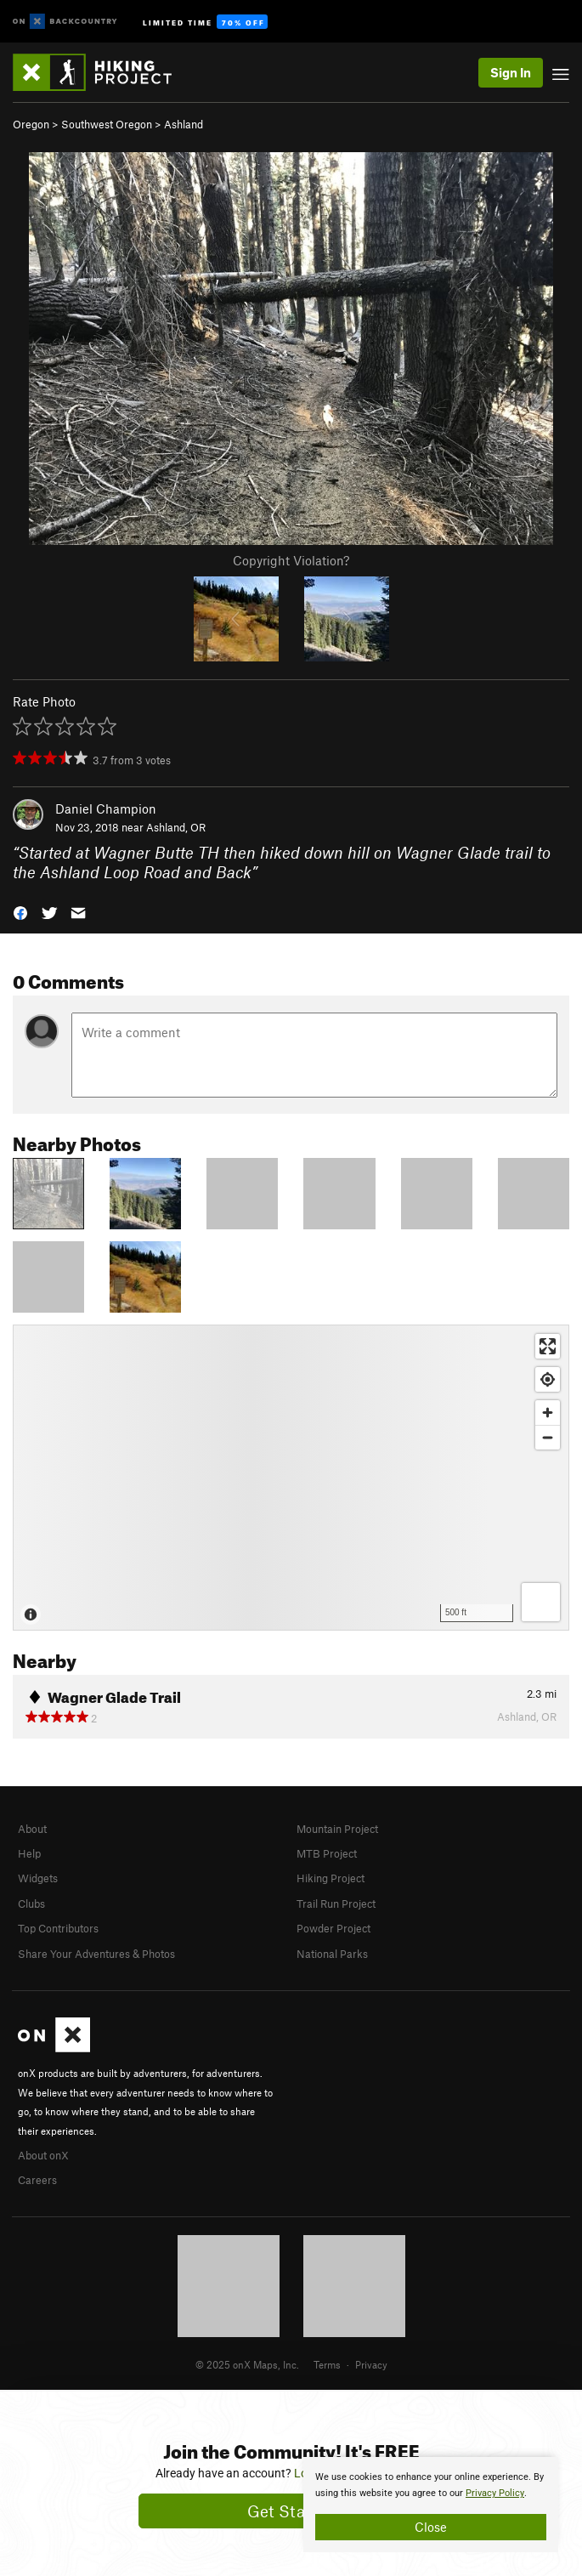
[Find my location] (547, 1379)
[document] (430, 2504)
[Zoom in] (547, 1412)
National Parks (332, 1953)
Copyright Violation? (291, 560)
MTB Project (327, 1853)
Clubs (31, 1903)
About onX (43, 2155)
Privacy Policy (495, 2493)
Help (29, 1853)
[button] (20, 912)
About (32, 1829)
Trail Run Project (336, 1903)
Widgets (38, 1878)
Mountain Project (337, 1829)
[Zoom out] (547, 1437)
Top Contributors (58, 1928)
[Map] (291, 1477)
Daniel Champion (105, 808)
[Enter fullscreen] (547, 1346)
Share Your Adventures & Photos (96, 1953)
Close (431, 2526)
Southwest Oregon (106, 124)
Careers (37, 2180)
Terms (327, 2364)
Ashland (183, 124)
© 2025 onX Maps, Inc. (247, 2364)
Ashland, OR (176, 827)
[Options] (541, 1602)
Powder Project (333, 1928)
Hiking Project (330, 1878)
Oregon (31, 124)
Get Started (291, 2511)
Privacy (371, 2364)
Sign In (510, 72)
